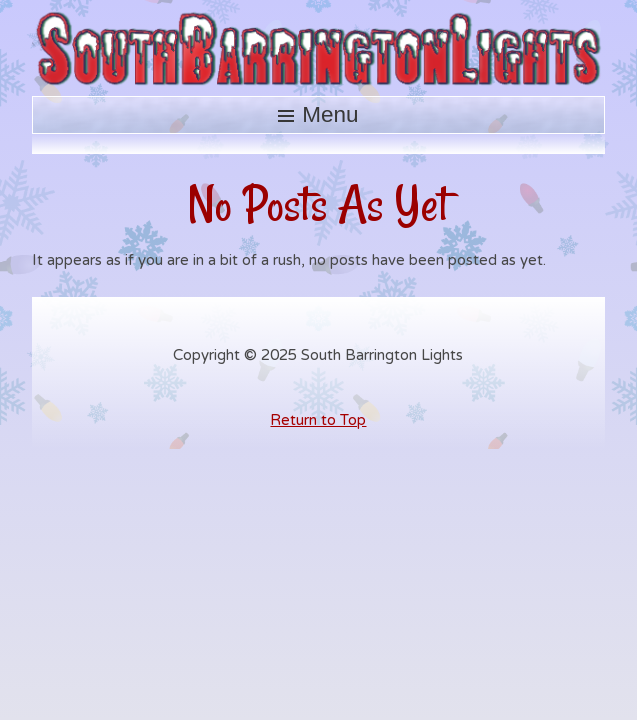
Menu (330, 114)
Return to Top (318, 420)
